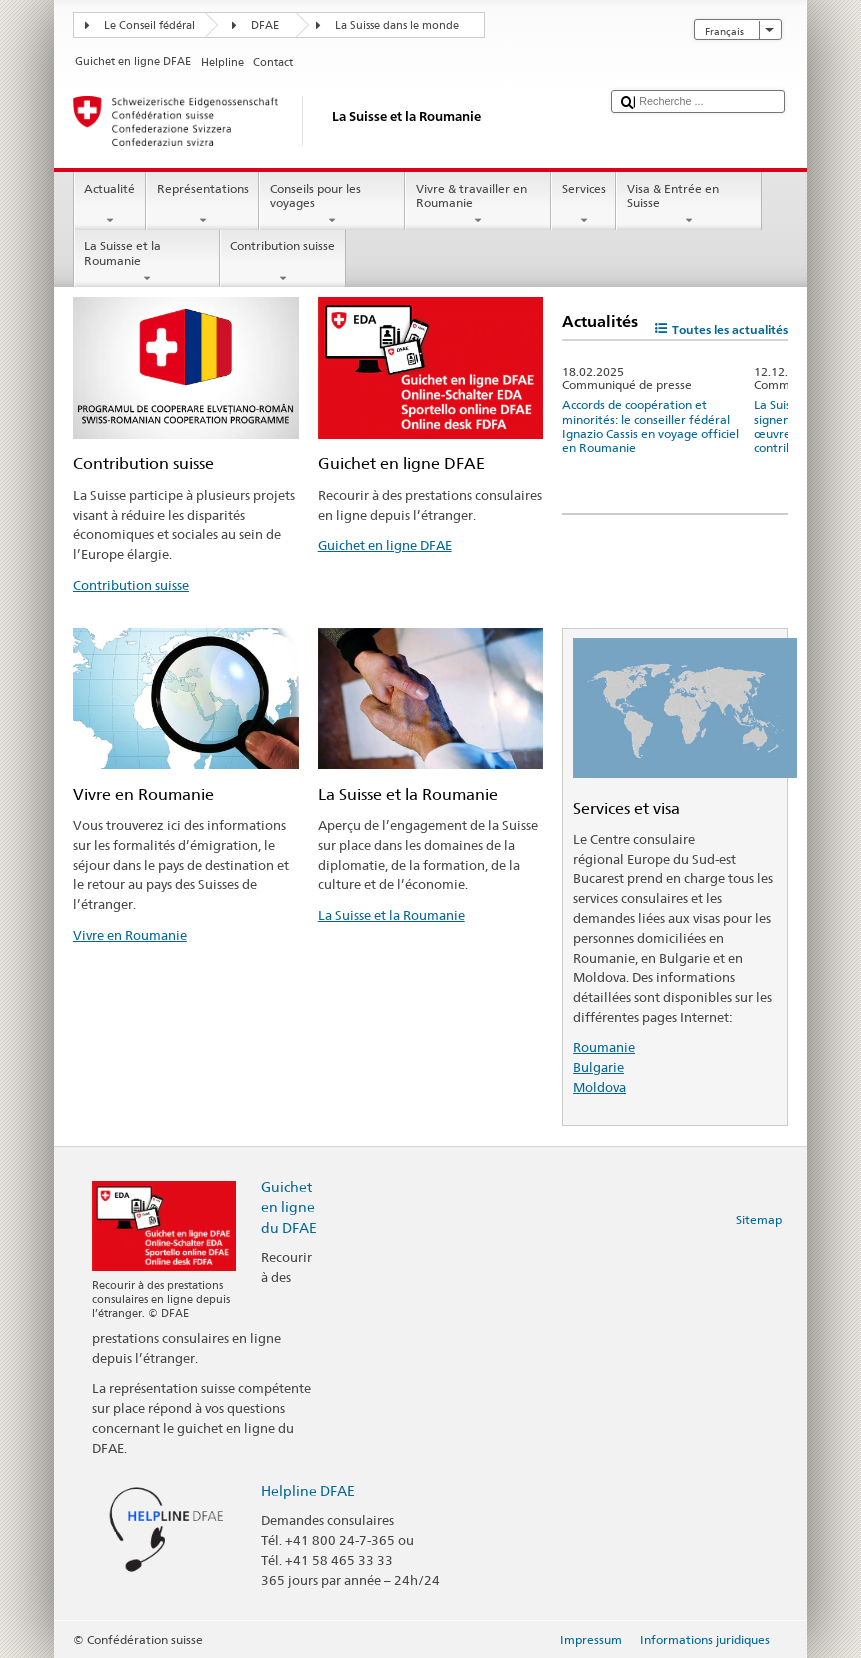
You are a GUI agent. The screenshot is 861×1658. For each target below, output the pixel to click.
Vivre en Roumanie (130, 935)
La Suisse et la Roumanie (147, 262)
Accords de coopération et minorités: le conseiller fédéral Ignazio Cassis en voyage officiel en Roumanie (650, 426)
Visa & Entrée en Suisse (689, 205)
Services (583, 205)
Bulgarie (598, 1067)
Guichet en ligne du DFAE (289, 1206)
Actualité (110, 205)
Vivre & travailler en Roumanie (478, 205)
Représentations (202, 205)
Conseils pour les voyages (332, 205)
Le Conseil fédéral (149, 25)
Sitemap (759, 1219)
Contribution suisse (283, 262)
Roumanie (604, 1047)
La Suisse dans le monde (397, 25)
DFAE (265, 25)
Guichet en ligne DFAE (385, 545)
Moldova (599, 1087)
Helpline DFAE (308, 1490)
